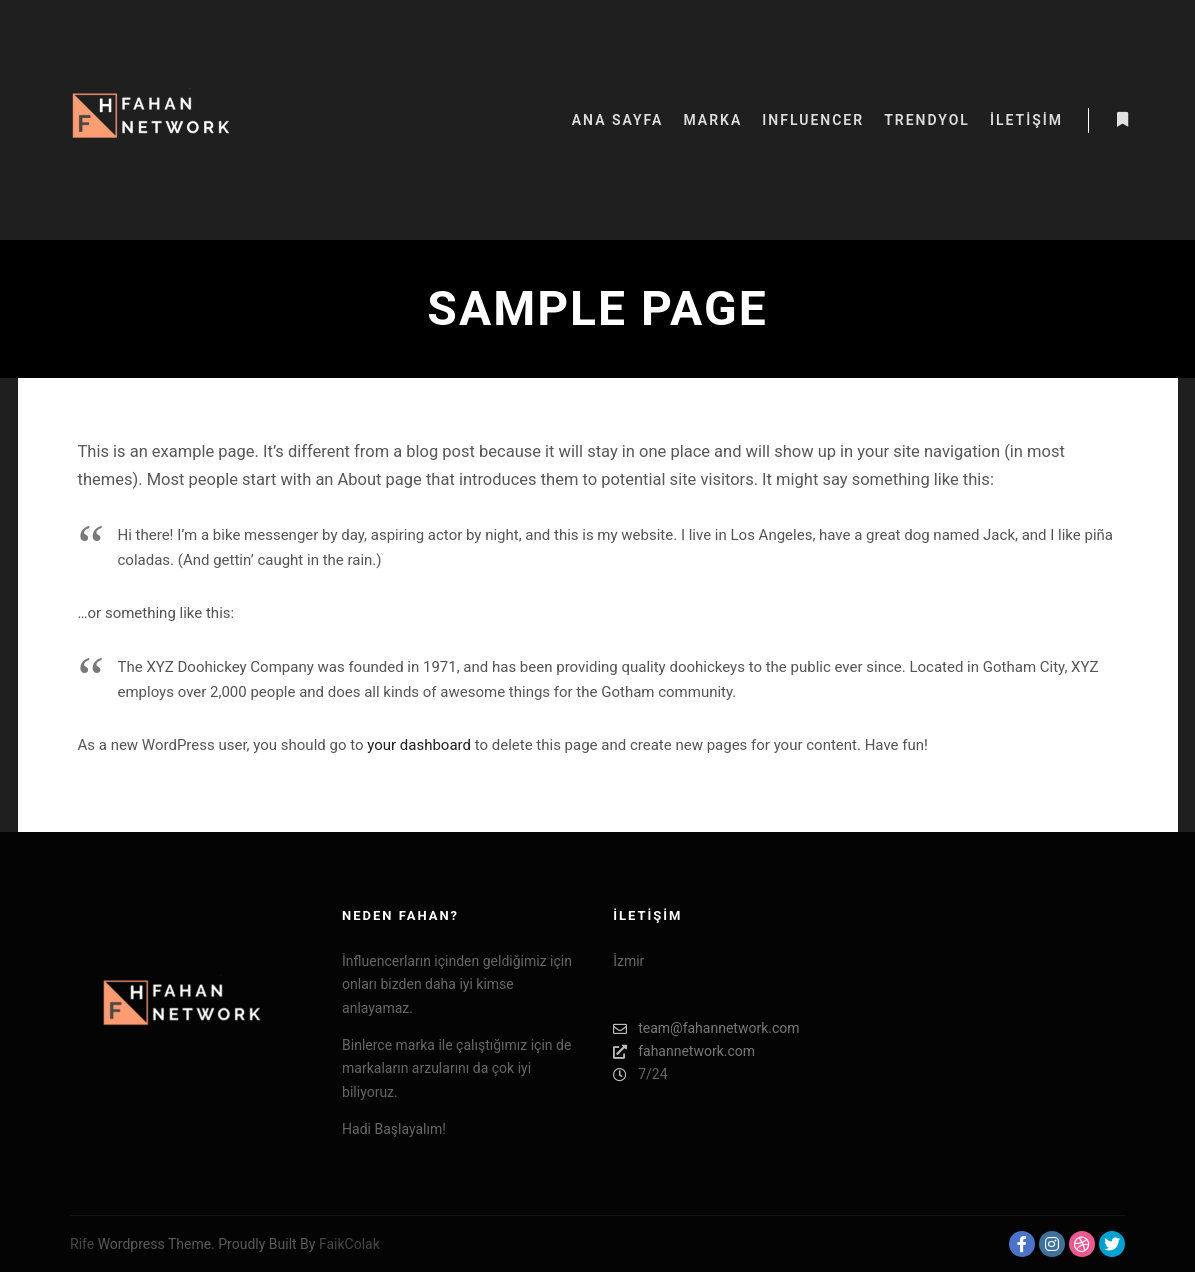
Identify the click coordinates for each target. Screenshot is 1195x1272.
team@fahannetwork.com (706, 1028)
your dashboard (419, 745)
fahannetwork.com (684, 1051)
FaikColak (349, 1244)
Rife (82, 1244)
